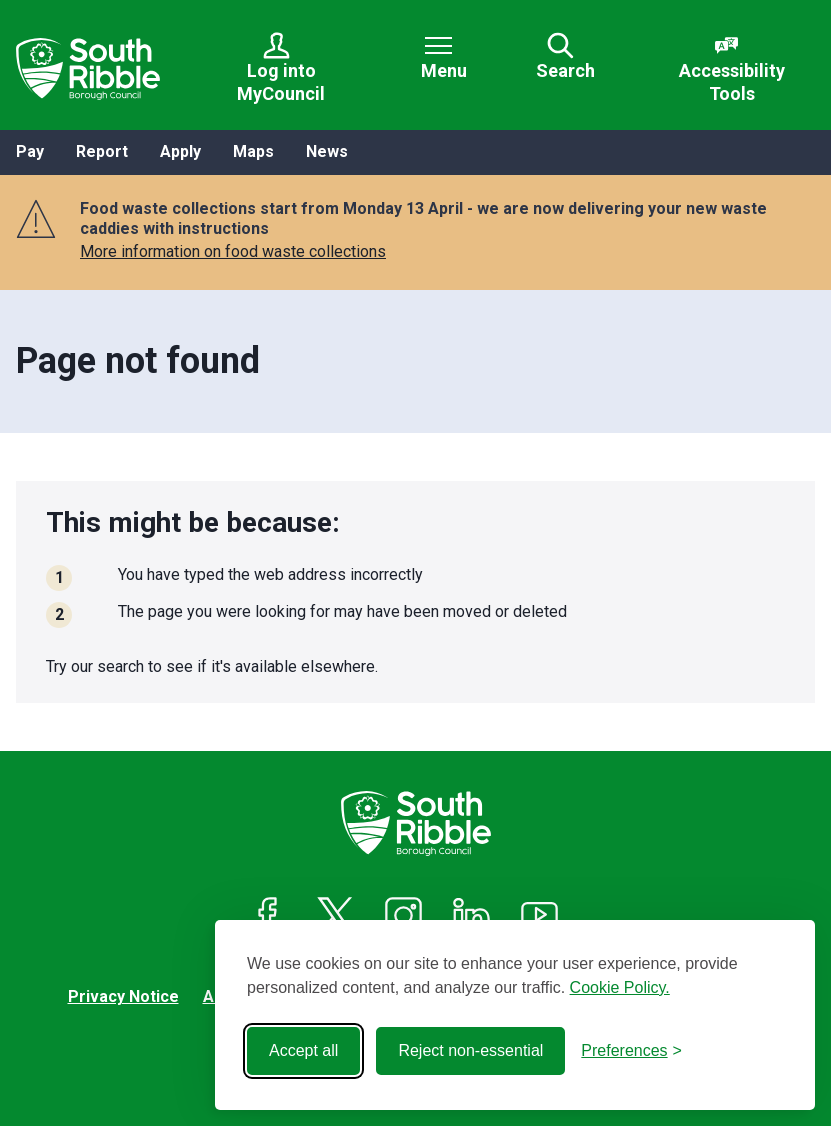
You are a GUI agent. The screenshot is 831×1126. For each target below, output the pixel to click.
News (327, 151)
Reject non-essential (470, 1050)
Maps (253, 151)
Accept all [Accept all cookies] (303, 1050)
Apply (180, 151)
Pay (30, 151)
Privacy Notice (123, 996)
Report (102, 151)
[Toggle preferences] (631, 1051)
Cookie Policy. (620, 987)
